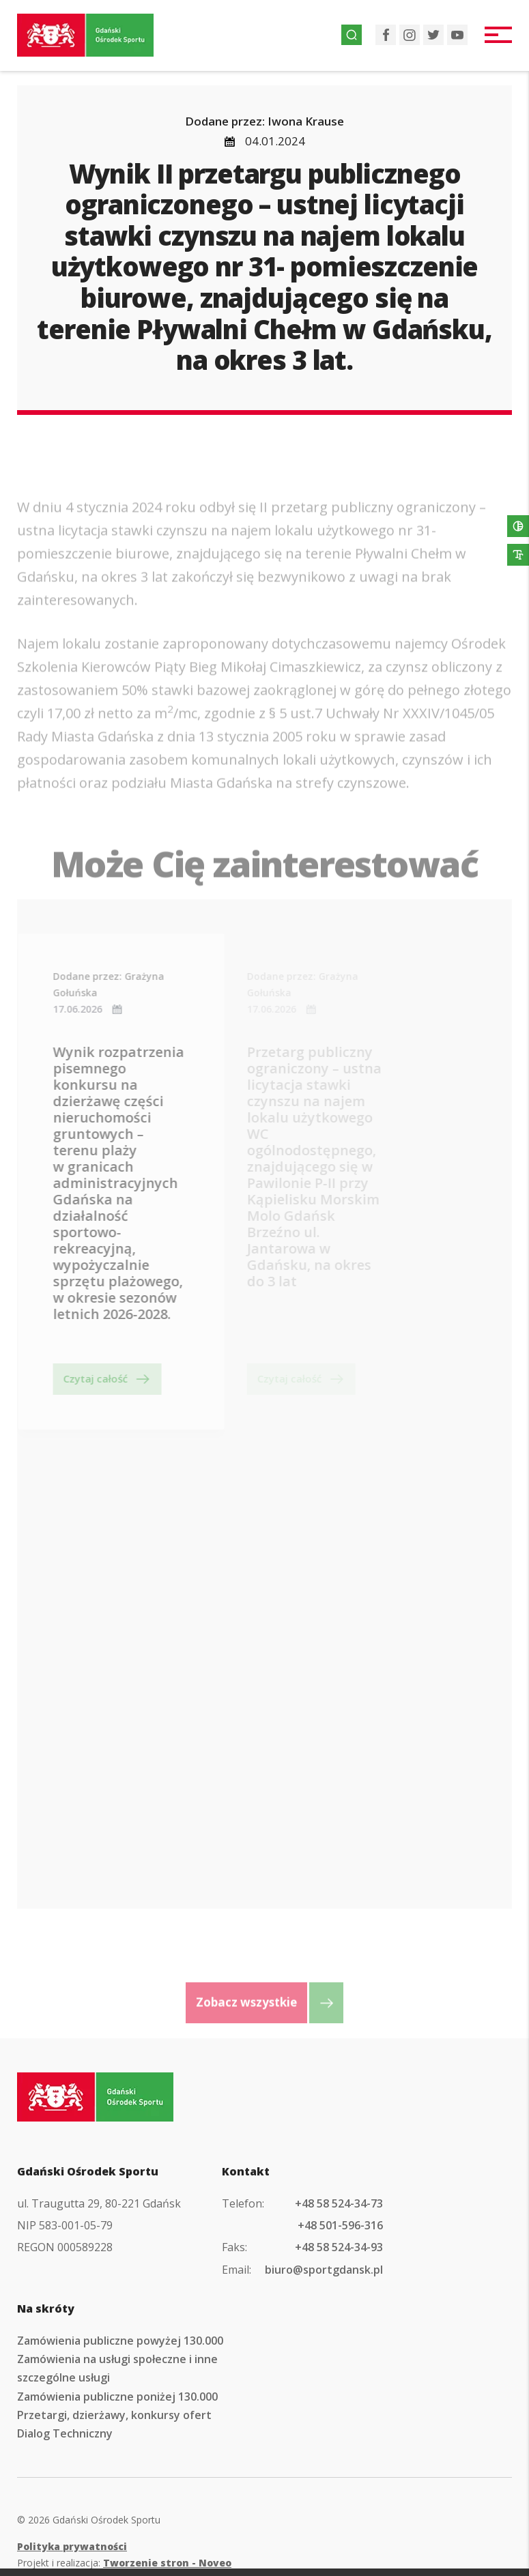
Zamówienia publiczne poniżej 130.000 (117, 2396)
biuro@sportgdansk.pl (324, 2269)
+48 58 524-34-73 (339, 2203)
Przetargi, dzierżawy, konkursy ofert (114, 2414)
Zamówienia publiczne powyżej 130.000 (120, 2340)
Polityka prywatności (72, 2546)
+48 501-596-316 (340, 2225)
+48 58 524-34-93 (339, 2247)
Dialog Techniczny (65, 2433)
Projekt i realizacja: (124, 2562)
